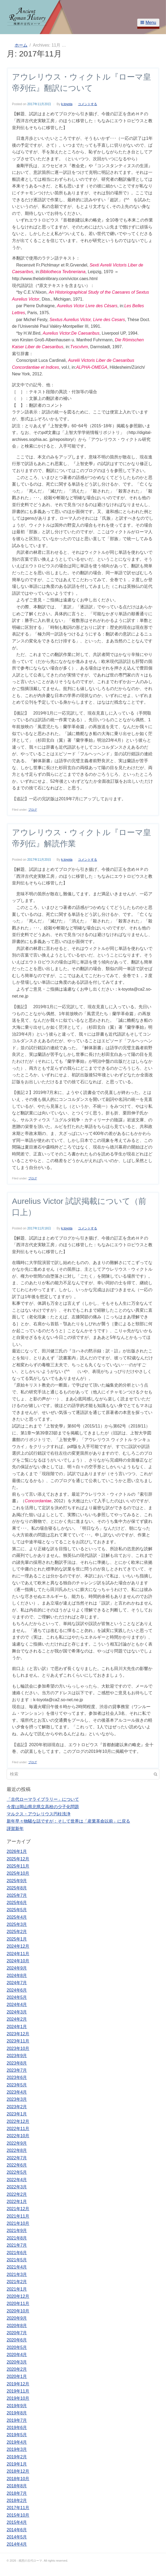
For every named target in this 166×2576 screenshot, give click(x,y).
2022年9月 (17, 2143)
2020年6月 (17, 2340)
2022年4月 (17, 2179)
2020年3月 (17, 2362)
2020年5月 (17, 2347)
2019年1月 (17, 2464)
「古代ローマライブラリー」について (43, 1799)
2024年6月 (17, 1990)
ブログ (32, 809)
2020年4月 (17, 2354)
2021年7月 (17, 2245)
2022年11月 (18, 2128)
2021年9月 (17, 2230)
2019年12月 (18, 2384)
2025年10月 (18, 1873)
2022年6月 (17, 2165)
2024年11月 (18, 1953)
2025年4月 (17, 1917)
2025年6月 (17, 1902)
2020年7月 (17, 2333)
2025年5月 (17, 1910)
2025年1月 (17, 1939)
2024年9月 (17, 1968)
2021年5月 (17, 2260)
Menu (148, 22)
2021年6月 (17, 2252)
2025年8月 (17, 1888)
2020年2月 (17, 2369)
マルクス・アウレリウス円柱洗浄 (38, 1814)
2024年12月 (18, 1946)
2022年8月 (17, 2150)
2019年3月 (17, 2449)
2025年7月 (17, 1895)
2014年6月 (17, 2530)
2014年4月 (17, 2544)
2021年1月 (17, 2289)
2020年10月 (18, 2311)
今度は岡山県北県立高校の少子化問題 (43, 1806)
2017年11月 (18, 2507)
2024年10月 (18, 1961)
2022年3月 (17, 2187)
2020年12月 (18, 2296)
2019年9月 (17, 2405)
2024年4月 (17, 2004)
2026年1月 (17, 1851)
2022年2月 (17, 2194)
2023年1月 (17, 2114)
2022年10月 (18, 2136)
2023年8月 (17, 2063)
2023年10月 (18, 2048)
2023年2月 (17, 2107)
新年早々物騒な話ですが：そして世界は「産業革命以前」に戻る (68, 1821)
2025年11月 (18, 1866)
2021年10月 (18, 2223)
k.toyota (66, 104)
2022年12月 (18, 2121)
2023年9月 (17, 2055)
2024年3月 (17, 2012)
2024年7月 (17, 1982)
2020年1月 (17, 2376)
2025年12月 (18, 1859)
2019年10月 (18, 2398)
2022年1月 (17, 2201)
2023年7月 (17, 2070)
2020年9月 (17, 2318)
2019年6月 (17, 2427)
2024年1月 (17, 2026)
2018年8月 (17, 2486)
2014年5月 (17, 2537)
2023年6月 (17, 2077)
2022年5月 (17, 2172)
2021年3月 (17, 2274)
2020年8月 (17, 2325)
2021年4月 (17, 2267)
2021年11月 (18, 2216)
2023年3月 (17, 2099)
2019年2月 (17, 2457)
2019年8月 (17, 2413)
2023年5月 (17, 2085)
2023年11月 (18, 2041)
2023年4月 (17, 2092)
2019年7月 (17, 2420)
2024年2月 (17, 2019)
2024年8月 (17, 1975)
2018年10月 (18, 2478)
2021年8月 (17, 2238)
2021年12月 (18, 2208)
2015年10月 (18, 2515)
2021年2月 (17, 2281)
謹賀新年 (15, 1828)
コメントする (87, 104)
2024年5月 (17, 1997)
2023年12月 (18, 2034)
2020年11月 (18, 2303)
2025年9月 (17, 1880)
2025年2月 (17, 1931)
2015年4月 (17, 2522)
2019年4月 (17, 2442)
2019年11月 (18, 2391)
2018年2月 (17, 2500)
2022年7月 (17, 2158)
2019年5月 (17, 2435)
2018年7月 (17, 2493)
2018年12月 (18, 2471)
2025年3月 (17, 1924)
